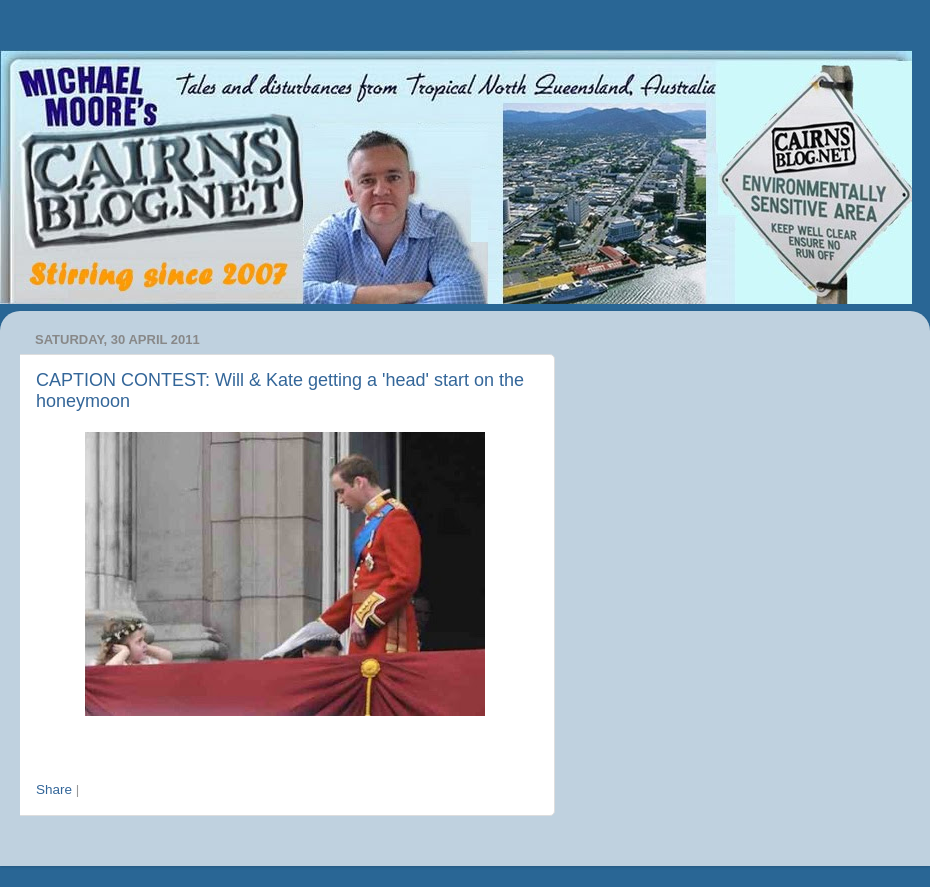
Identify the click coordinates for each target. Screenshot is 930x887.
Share (54, 789)
